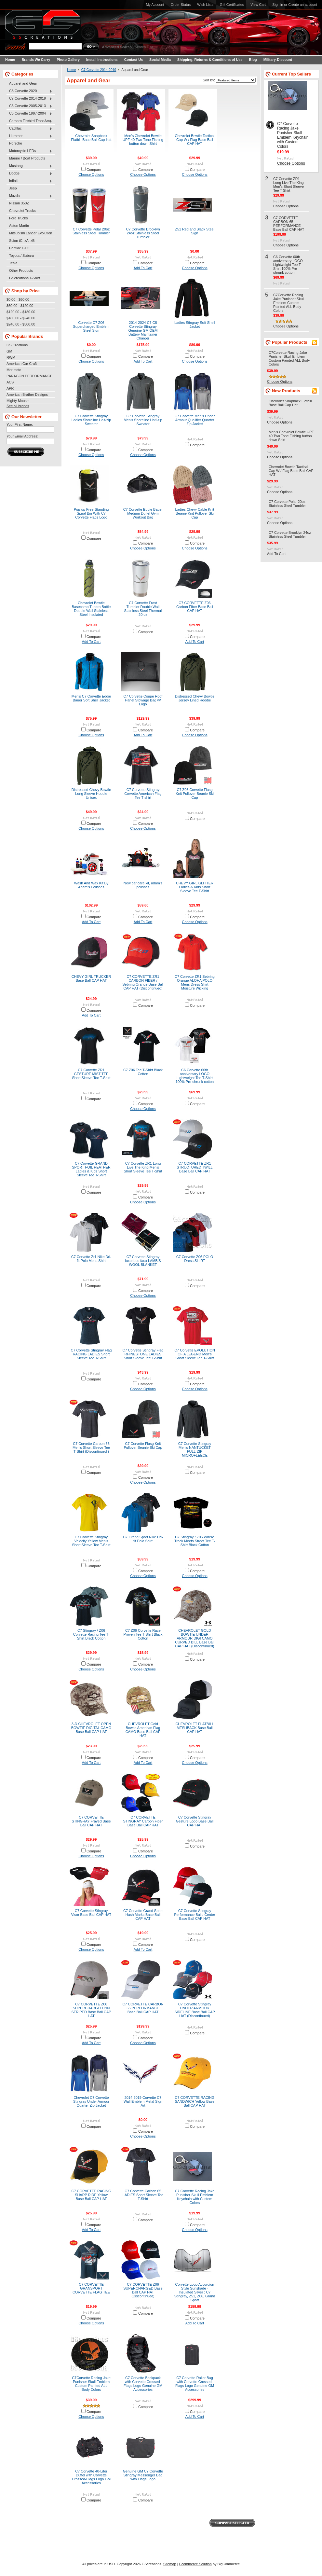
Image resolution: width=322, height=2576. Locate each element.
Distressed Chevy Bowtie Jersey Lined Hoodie (195, 698)
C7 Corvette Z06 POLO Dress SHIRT (194, 1259)
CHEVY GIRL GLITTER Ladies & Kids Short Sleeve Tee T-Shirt (194, 887)
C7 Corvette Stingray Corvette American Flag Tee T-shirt (142, 793)
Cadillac (29, 128)
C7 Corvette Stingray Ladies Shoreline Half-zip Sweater (91, 420)
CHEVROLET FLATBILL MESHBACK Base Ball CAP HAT (194, 1728)
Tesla (13, 263)
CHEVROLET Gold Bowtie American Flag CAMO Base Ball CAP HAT (143, 1730)
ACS (10, 382)
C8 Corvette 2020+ (29, 91)
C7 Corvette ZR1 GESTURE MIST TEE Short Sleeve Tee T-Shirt (91, 1074)
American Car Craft (22, 364)
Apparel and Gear (23, 83)
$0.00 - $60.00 (18, 299)
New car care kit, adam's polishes (143, 885)
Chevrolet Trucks (22, 211)
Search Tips (144, 47)
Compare (94, 170)
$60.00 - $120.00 (20, 306)
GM (9, 351)
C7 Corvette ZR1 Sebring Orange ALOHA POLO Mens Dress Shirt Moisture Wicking (195, 982)
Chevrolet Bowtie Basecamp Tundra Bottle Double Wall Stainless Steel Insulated (91, 608)
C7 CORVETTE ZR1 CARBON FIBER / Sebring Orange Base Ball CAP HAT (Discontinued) (142, 982)
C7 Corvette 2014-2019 (29, 98)
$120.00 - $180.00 (21, 312)
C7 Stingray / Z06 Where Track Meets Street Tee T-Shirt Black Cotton (194, 1541)
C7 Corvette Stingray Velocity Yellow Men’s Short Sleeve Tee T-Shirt (91, 1541)
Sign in (277, 5)
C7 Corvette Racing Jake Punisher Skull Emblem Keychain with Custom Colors (195, 2197)
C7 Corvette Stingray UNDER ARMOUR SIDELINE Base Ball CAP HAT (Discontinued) (194, 2010)
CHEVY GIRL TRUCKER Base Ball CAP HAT (91, 978)
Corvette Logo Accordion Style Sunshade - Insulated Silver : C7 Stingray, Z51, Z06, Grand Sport (194, 2292)
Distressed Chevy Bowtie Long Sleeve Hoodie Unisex (91, 793)
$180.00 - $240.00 (21, 318)
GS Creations (17, 345)
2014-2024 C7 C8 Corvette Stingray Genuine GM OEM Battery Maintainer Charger (143, 330)
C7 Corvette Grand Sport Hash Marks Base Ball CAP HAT (143, 1914)
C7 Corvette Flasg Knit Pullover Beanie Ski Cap (143, 1445)
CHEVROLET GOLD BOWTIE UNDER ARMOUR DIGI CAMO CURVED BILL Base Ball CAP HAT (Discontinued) (194, 1638)
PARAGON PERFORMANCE (29, 376)
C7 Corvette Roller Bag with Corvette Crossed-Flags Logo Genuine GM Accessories (194, 2383)
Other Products (21, 270)
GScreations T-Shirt (24, 278)
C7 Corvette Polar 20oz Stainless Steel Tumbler (91, 231)
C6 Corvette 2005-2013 (29, 106)
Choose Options (91, 174)
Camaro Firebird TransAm (29, 121)
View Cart (258, 5)
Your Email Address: (22, 436)
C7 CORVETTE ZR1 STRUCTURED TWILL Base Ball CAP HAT (194, 1167)
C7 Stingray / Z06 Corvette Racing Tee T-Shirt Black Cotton (91, 1634)
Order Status (181, 5)
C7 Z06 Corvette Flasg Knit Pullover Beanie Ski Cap (195, 793)
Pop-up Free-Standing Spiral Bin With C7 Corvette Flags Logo (91, 513)
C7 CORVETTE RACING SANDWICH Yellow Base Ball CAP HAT (195, 2101)
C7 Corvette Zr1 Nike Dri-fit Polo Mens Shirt (91, 1259)
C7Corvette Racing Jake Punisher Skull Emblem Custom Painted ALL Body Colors (91, 2383)
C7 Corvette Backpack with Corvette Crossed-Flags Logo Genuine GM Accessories (143, 2383)
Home (71, 70)
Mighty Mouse (18, 401)
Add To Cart (143, 268)
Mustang (29, 166)
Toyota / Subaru (21, 255)
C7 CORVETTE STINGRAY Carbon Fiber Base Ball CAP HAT (143, 1821)
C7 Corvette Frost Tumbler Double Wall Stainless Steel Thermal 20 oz (143, 608)
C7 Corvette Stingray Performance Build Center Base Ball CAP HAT (194, 1914)
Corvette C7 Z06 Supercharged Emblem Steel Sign (91, 326)
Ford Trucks (18, 218)
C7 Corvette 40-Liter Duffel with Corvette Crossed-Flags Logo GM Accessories (91, 2477)
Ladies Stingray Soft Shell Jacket (194, 324)
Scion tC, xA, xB (22, 240)
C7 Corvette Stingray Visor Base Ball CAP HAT (91, 1913)
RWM (11, 357)
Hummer (29, 136)
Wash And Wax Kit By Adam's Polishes (91, 885)
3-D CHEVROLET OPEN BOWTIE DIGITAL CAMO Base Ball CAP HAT (91, 1728)
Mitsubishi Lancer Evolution (30, 233)
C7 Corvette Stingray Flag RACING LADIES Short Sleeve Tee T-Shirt (91, 1354)
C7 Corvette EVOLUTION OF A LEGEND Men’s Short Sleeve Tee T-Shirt (194, 1354)
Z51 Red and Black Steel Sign (194, 231)
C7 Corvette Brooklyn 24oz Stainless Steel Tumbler (143, 233)
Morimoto (14, 370)
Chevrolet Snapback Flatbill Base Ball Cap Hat (91, 138)
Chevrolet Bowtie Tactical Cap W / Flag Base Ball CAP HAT (195, 139)
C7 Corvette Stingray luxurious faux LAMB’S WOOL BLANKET (143, 1261)
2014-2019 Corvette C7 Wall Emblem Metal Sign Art (143, 2101)
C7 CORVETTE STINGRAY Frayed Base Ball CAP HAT (91, 1821)
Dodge (29, 173)
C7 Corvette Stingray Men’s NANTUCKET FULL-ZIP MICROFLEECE (194, 1449)
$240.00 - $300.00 (21, 324)
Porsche (15, 143)
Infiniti (29, 181)
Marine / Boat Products (27, 158)
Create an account (302, 5)
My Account (155, 5)
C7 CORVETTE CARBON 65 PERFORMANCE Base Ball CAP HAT (142, 2008)
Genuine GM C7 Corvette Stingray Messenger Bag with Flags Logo (143, 2475)
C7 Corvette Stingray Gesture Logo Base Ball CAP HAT (195, 1821)
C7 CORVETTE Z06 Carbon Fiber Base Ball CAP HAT (194, 607)
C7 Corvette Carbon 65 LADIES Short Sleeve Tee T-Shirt (143, 2195)
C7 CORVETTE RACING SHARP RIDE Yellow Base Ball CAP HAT (91, 2195)
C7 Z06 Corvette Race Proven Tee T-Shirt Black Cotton (143, 1634)
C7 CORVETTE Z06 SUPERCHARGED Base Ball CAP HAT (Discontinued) (142, 2290)
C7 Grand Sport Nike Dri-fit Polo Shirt (143, 1539)
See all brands (18, 406)
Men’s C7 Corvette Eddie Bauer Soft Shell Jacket (91, 698)
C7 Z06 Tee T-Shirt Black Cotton (143, 1072)
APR (10, 388)
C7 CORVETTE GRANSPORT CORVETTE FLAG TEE (91, 2288)
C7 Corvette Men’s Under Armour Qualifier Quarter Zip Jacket (195, 420)
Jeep (13, 188)
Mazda (29, 196)
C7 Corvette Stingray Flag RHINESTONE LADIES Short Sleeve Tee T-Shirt (143, 1354)
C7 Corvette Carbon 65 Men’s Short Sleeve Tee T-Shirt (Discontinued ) (91, 1447)
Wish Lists (205, 5)
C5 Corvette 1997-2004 (29, 113)
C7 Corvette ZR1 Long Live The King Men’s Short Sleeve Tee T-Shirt (143, 1167)
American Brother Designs (27, 394)
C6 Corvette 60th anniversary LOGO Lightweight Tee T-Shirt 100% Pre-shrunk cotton (195, 1076)
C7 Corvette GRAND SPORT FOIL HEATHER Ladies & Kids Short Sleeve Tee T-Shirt (91, 1169)
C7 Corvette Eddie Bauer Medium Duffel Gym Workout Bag (143, 513)
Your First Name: (20, 424)
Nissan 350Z (19, 203)
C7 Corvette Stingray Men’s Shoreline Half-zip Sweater (143, 420)
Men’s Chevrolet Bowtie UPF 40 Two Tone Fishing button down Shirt (143, 139)
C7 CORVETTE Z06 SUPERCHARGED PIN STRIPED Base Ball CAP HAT (91, 2010)
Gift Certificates (232, 5)
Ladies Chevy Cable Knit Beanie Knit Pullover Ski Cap (194, 513)
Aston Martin (19, 226)
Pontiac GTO (19, 248)
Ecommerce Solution (195, 2564)
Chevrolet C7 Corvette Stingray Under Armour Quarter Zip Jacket (91, 2101)
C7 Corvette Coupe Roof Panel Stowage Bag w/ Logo (143, 700)
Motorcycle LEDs (29, 151)
